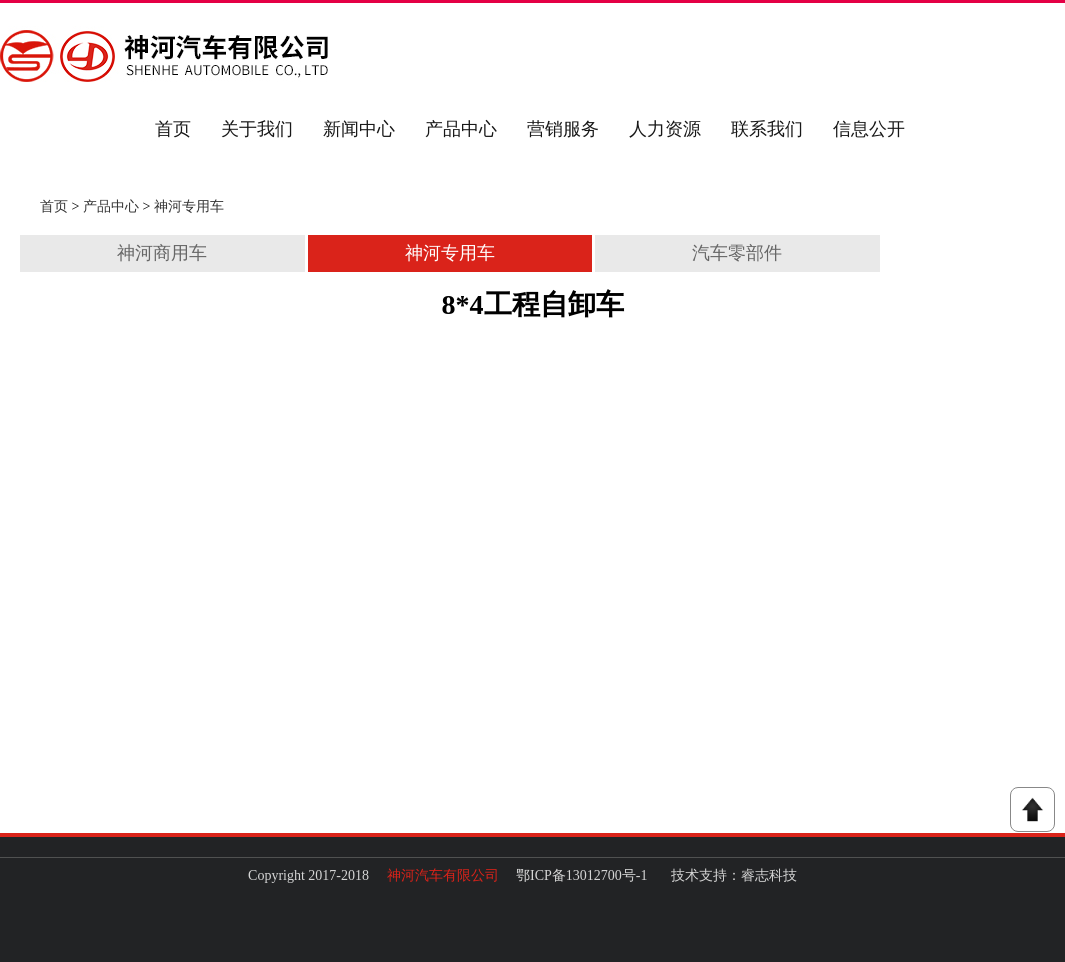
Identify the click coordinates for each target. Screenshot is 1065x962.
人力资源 (665, 129)
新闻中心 (359, 129)
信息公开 (869, 129)
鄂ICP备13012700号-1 (581, 875)
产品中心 (461, 129)
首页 (173, 129)
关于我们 (257, 129)
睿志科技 (769, 875)
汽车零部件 (737, 253)
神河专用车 (189, 206)
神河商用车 (162, 253)
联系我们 (767, 129)
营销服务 (563, 129)
